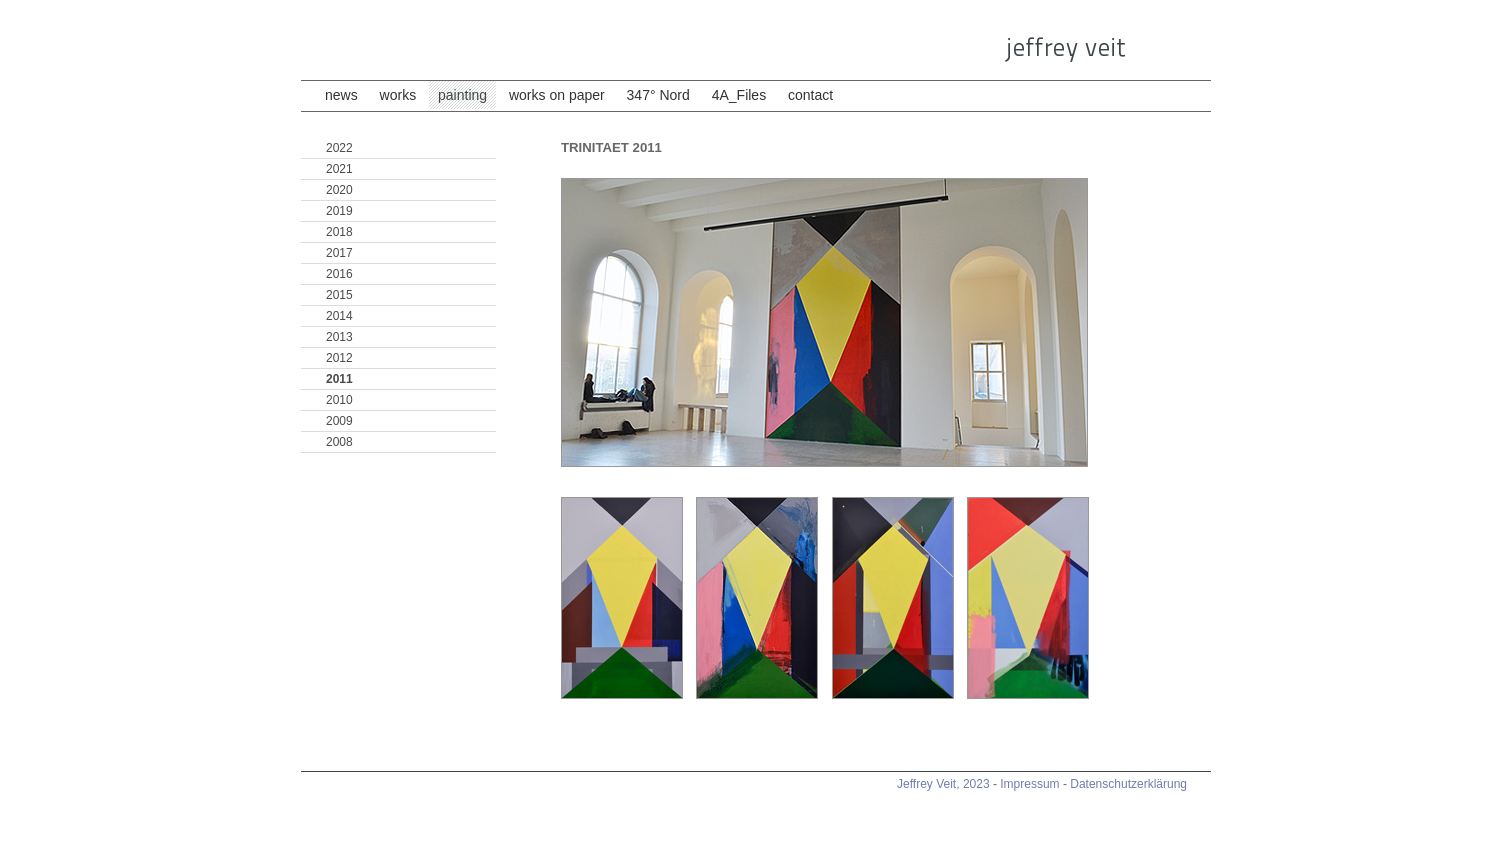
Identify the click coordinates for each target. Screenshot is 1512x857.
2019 (339, 211)
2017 (339, 253)
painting (462, 95)
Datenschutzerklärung (1128, 784)
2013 (339, 337)
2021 (339, 169)
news (341, 95)
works (398, 95)
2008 (339, 442)
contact (810, 95)
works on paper (557, 95)
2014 (339, 316)
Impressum (1029, 784)
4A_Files (741, 95)
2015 (339, 295)
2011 (339, 379)
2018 (339, 232)
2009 (339, 421)
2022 (339, 148)
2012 (339, 358)
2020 (339, 190)
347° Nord (660, 95)
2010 (339, 400)
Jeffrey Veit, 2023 (943, 784)
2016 (339, 274)
